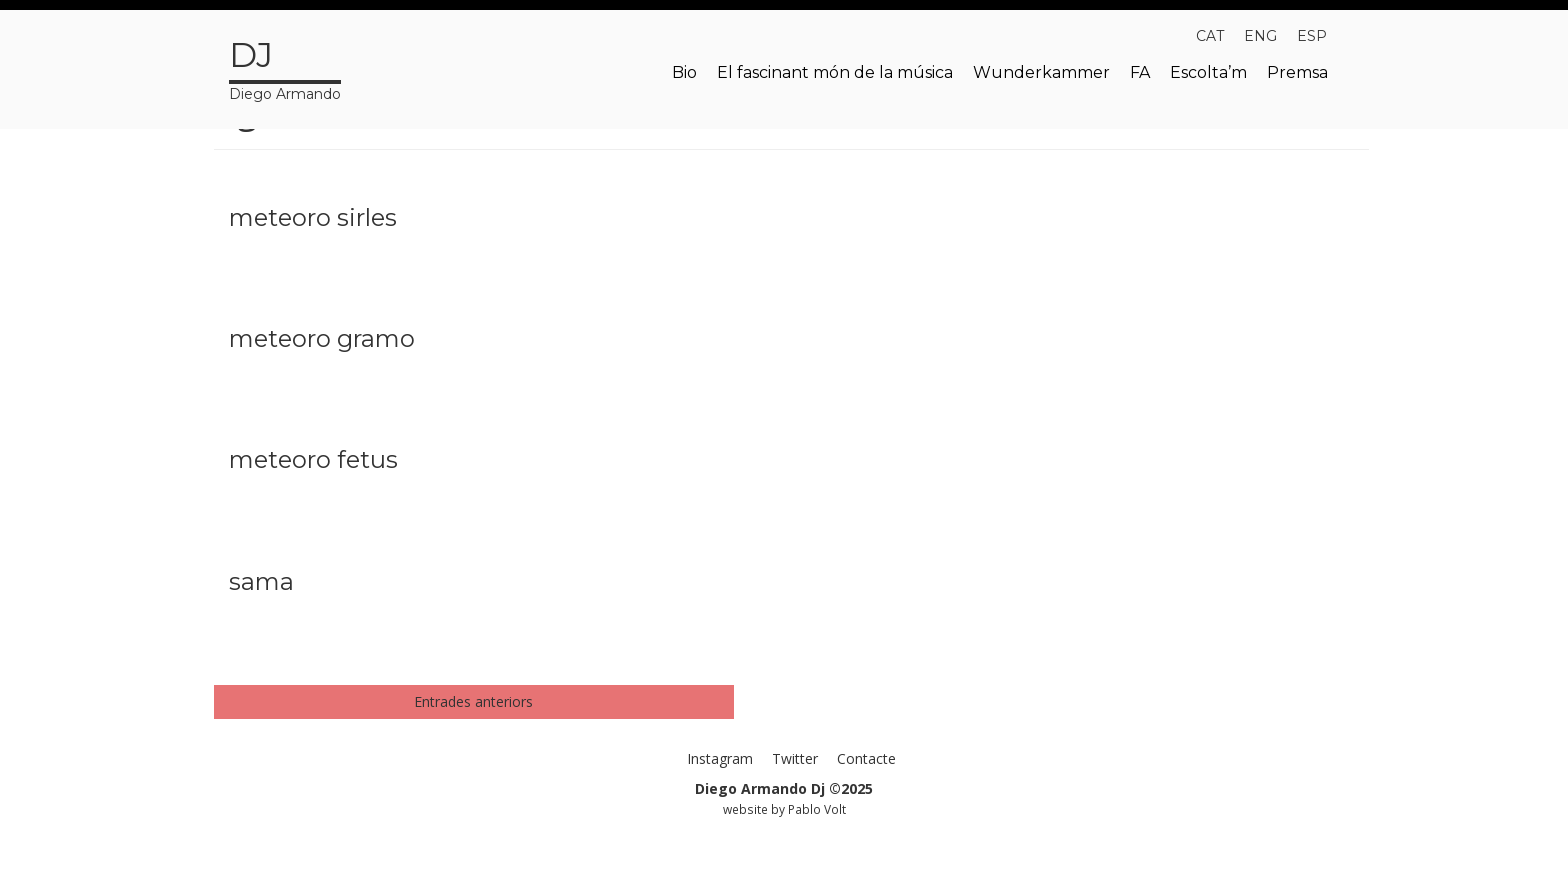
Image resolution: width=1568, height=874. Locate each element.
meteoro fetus (313, 459)
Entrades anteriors (473, 701)
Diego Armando (285, 67)
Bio (684, 72)
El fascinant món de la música (835, 72)
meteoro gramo (322, 338)
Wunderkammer (1041, 72)
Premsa (1297, 72)
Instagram (720, 758)
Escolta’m (1208, 72)
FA (1140, 72)
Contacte (866, 758)
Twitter (795, 758)
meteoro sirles (313, 217)
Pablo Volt (817, 809)
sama (261, 581)
